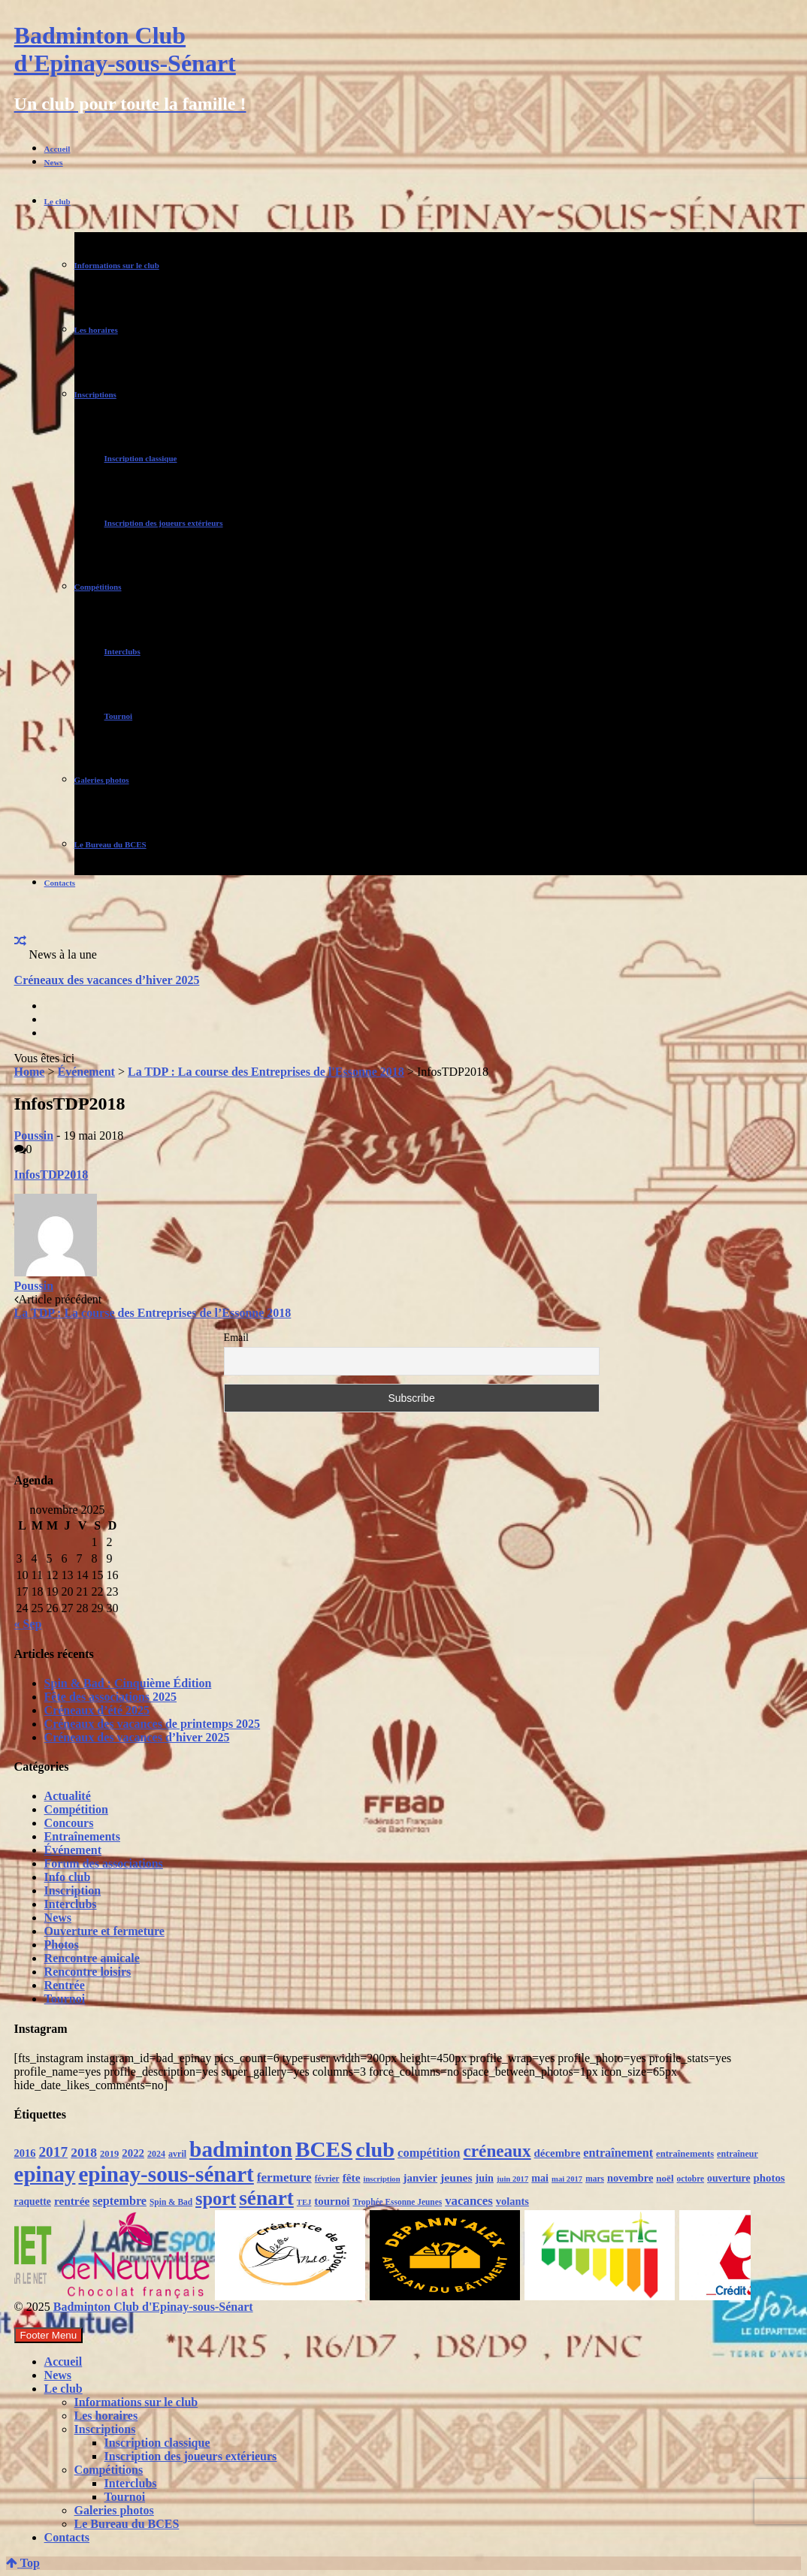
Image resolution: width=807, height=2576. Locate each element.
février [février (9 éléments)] (327, 2178)
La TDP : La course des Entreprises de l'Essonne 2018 (266, 1071)
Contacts (60, 882)
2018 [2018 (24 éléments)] (84, 2152)
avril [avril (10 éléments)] (177, 2154)
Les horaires (96, 329)
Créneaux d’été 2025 (97, 1710)
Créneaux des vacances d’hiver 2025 (107, 980)
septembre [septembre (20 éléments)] (119, 2201)
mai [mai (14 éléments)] (540, 2178)
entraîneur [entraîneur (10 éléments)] (737, 2154)
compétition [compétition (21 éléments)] (428, 2153)
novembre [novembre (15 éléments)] (630, 2178)
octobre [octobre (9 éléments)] (691, 2178)
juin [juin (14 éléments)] (485, 2178)
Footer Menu (48, 2335)
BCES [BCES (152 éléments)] (323, 2149)
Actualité (67, 1795)
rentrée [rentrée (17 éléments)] (71, 2200)
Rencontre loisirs (87, 1971)
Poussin (33, 1135)
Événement (85, 1071)
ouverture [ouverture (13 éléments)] (728, 2178)
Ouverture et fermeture (104, 1931)
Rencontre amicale (92, 1958)
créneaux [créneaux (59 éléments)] (497, 2151)
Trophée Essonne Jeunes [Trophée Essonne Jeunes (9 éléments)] (397, 2201)
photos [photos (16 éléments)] (768, 2178)
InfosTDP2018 (51, 1174)
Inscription (72, 1890)
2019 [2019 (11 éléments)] (109, 2154)
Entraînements (82, 1836)
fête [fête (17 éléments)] (352, 2177)
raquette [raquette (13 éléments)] (32, 2201)
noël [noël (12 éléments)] (664, 2178)
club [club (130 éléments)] (374, 2149)
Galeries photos (101, 779)
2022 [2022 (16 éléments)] (133, 2153)
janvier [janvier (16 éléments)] (420, 2178)
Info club (67, 1877)
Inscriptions (95, 394)
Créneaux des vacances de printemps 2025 (152, 1723)
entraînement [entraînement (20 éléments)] (618, 2153)
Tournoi (118, 715)
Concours (69, 1822)
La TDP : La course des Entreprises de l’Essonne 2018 (153, 1312)
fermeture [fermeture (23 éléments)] (284, 2177)
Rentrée (64, 1985)
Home (29, 1071)
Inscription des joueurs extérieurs (163, 522)
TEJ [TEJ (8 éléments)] (304, 2202)
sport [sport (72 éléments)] (215, 2198)
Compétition (76, 1809)
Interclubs (122, 651)
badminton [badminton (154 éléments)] (240, 2149)
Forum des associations (103, 1863)
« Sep (28, 1623)
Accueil (57, 148)
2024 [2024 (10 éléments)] (156, 2154)
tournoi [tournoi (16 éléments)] (331, 2201)
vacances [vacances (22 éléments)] (469, 2201)
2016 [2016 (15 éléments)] (25, 2153)
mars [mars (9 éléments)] (594, 2178)
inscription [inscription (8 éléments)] (381, 2179)
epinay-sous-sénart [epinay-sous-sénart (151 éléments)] (165, 2174)
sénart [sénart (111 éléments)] (266, 2198)
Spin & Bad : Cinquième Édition (128, 1683)
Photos (61, 1944)
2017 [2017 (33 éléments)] (53, 2152)
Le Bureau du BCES (110, 844)
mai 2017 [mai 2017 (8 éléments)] (567, 2179)
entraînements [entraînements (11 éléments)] (685, 2154)
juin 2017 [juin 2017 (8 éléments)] (512, 2179)
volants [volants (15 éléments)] (512, 2201)
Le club (57, 201)
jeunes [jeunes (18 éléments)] (456, 2177)
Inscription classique (140, 458)
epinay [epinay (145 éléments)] (45, 2174)
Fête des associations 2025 (110, 1696)
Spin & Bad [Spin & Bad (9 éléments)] (171, 2201)
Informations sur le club (116, 265)
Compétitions (98, 586)
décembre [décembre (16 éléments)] (557, 2153)
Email (236, 1337)
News (53, 162)
